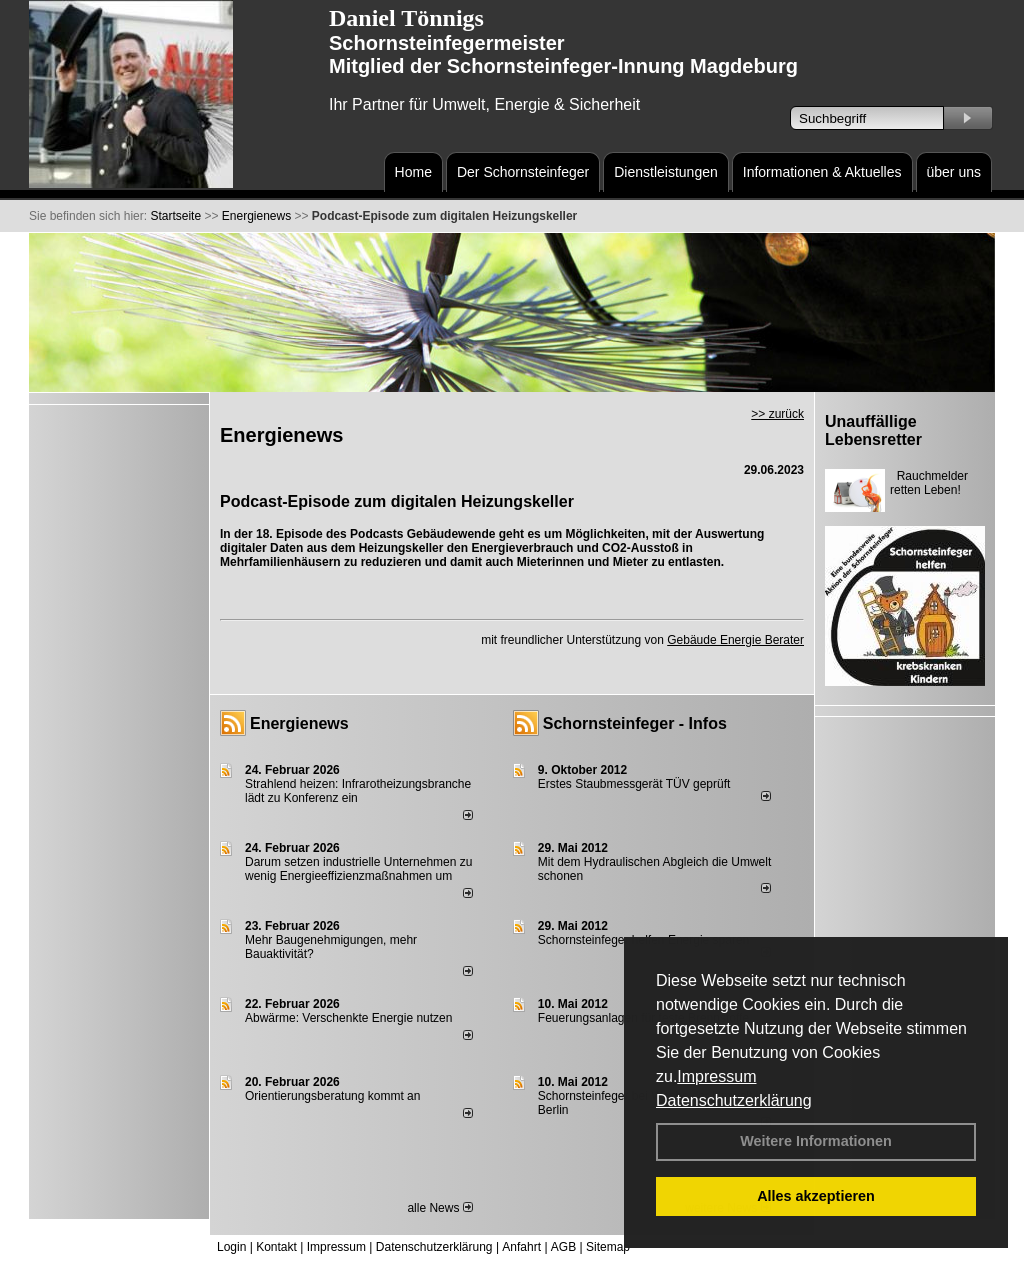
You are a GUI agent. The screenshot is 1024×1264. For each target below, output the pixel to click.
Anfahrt (521, 1247)
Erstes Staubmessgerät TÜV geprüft (634, 784)
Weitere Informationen (816, 1141)
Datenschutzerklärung (734, 1100)
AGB (563, 1247)
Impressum (716, 1076)
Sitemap (608, 1247)
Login (231, 1247)
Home (413, 172)
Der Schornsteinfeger (523, 172)
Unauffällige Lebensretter (873, 430)
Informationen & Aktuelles (822, 172)
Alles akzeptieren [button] (816, 1196)
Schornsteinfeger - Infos (635, 723)
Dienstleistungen (666, 172)
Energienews (299, 723)
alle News (439, 1208)
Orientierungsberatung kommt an (332, 1096)
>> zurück (777, 414)
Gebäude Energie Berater (735, 640)
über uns (954, 172)
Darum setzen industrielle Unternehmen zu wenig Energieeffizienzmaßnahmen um (358, 869)
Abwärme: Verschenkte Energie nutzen (348, 1018)
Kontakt (276, 1247)
